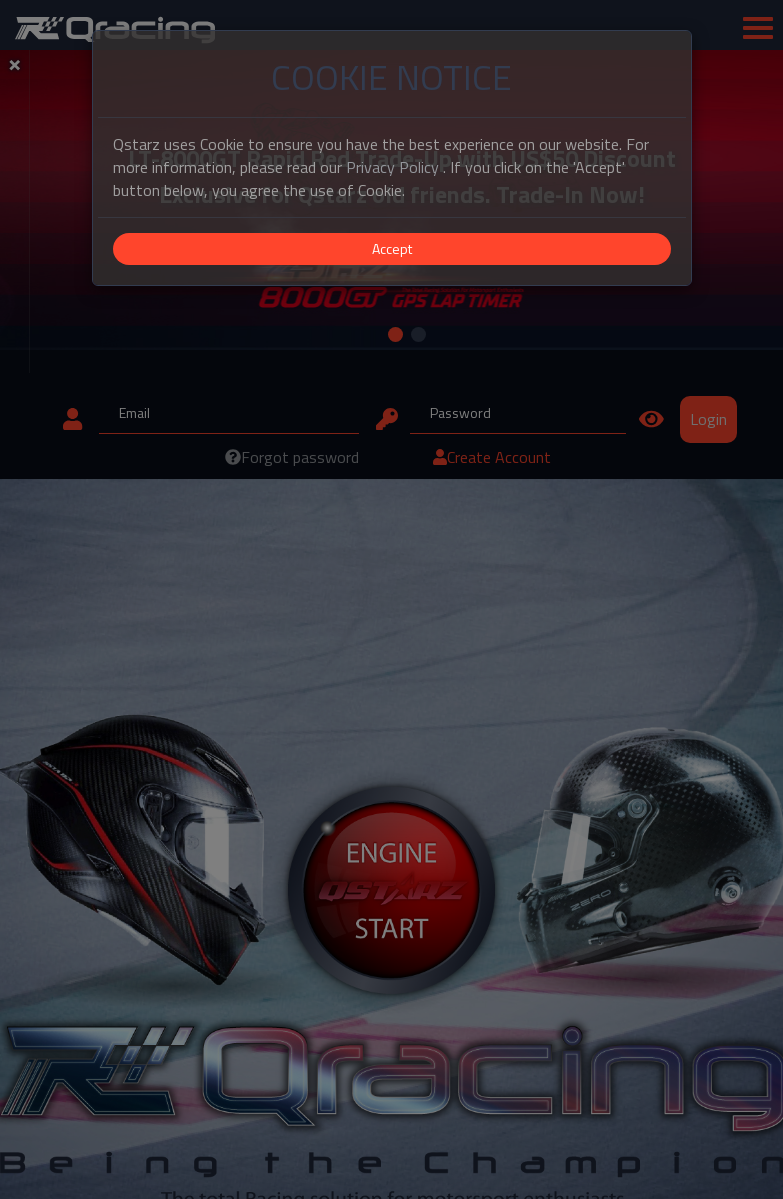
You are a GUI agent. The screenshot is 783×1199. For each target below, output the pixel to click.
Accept (392, 248)
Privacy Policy (392, 167)
